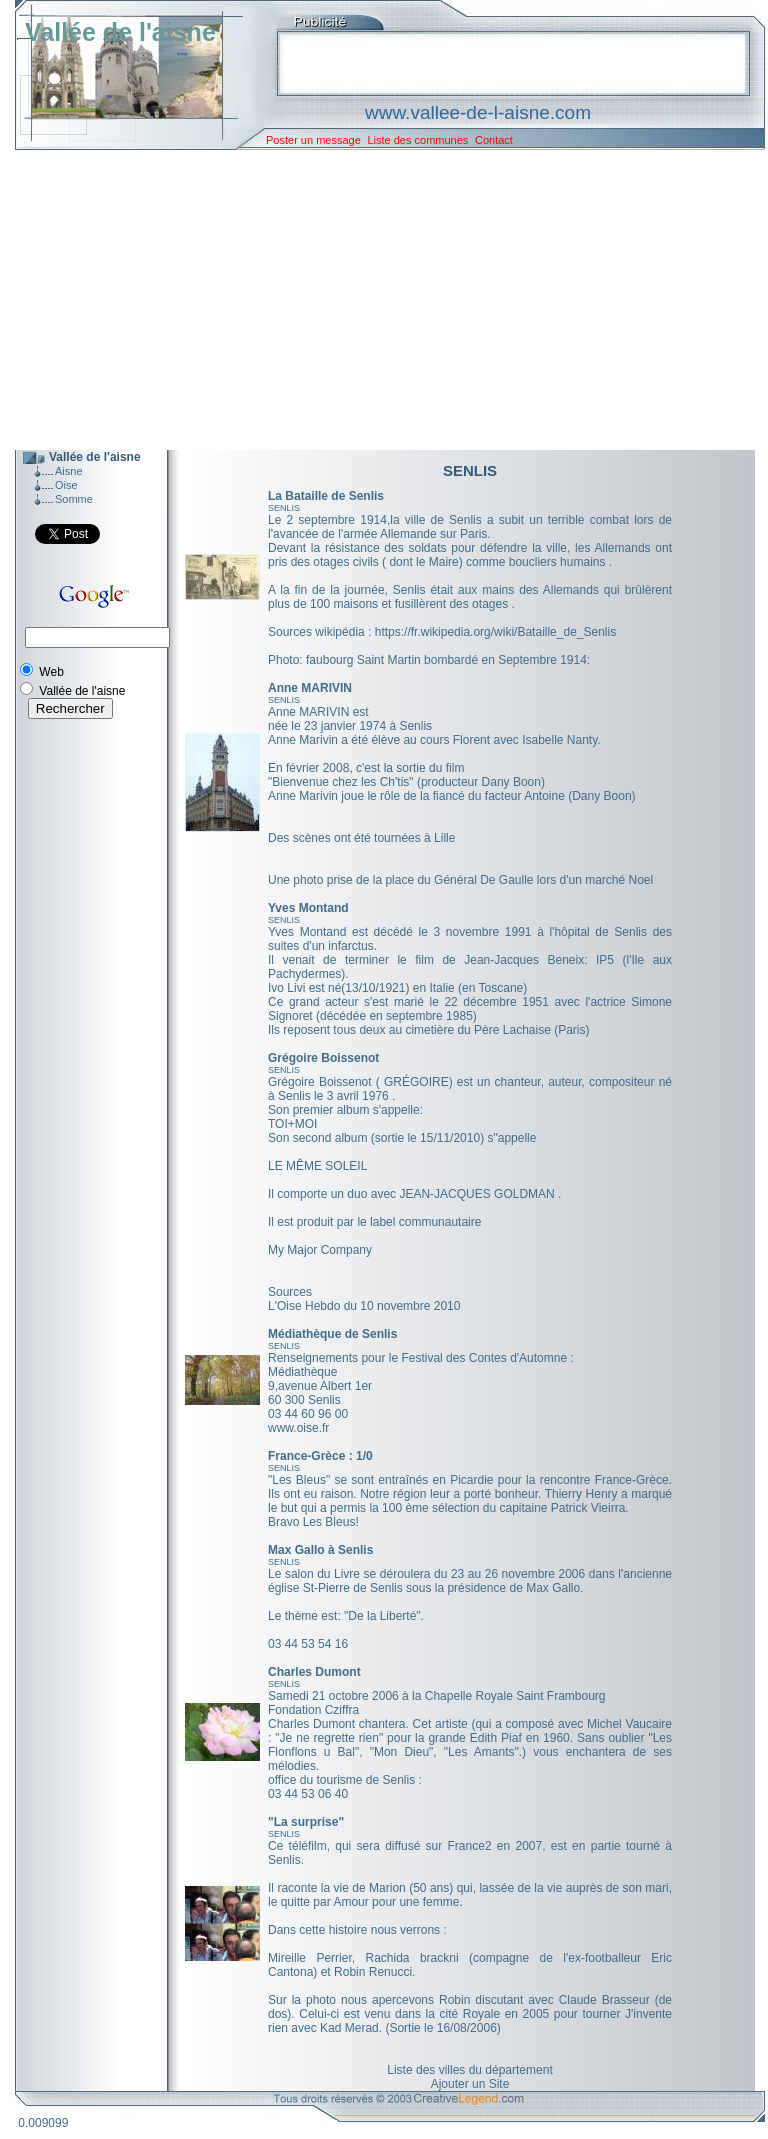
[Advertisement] (375, 300)
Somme (74, 499)
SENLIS (284, 508)
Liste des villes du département (469, 2070)
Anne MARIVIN (310, 688)
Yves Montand (308, 908)
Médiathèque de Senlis (332, 1334)
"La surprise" (306, 1822)
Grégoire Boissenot (323, 1058)
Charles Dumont (314, 1672)
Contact (494, 140)
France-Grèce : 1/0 (320, 1456)
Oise (66, 485)
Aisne (69, 471)
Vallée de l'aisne (120, 32)
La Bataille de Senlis (326, 496)
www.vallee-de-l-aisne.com (478, 112)
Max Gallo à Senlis (320, 1550)
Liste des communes (417, 140)
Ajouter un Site (470, 2084)
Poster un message (313, 140)
